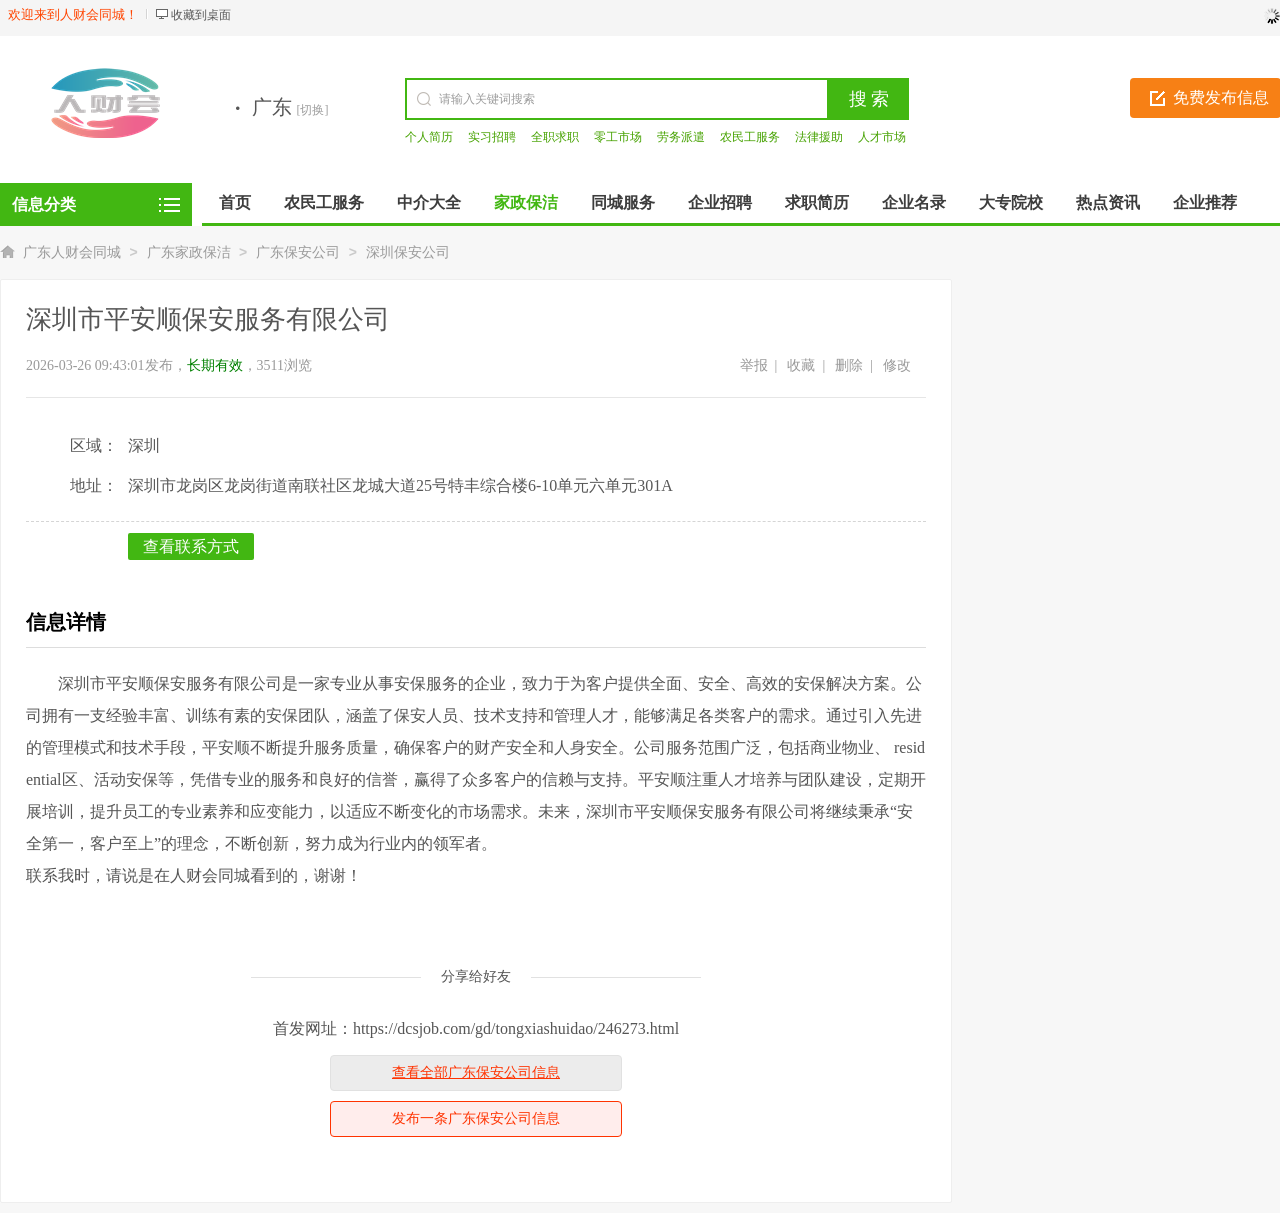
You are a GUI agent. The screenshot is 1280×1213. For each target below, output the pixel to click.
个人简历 (429, 137)
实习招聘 (492, 137)
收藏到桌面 (201, 15)
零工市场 (618, 137)
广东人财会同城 (72, 252)
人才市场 (882, 137)
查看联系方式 (191, 546)
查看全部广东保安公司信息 (476, 1072)
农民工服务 (750, 137)
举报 (754, 365)
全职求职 (555, 137)
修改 (897, 365)
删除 (849, 365)
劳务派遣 (681, 137)
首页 (235, 202)
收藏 (801, 365)
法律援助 (819, 137)
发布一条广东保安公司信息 (476, 1118)
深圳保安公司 (408, 252)
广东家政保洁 (189, 252)
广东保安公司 (298, 252)
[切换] (313, 110)
